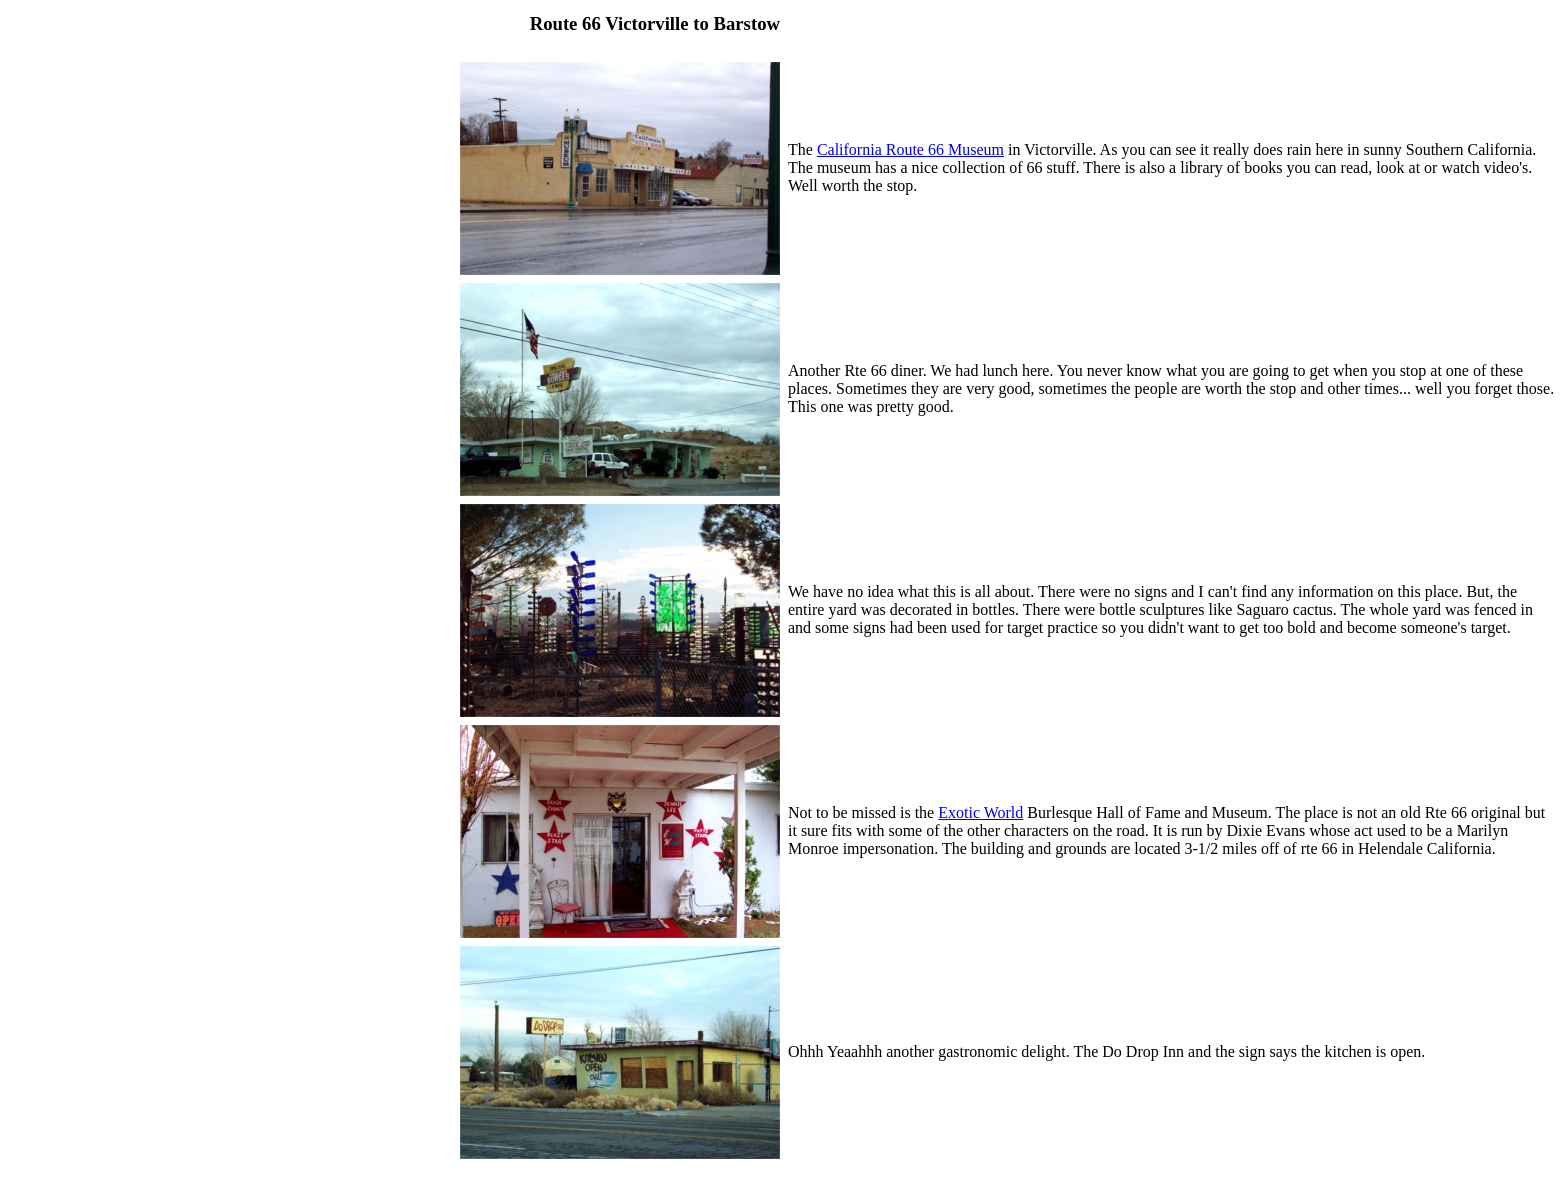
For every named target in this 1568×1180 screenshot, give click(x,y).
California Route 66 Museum (910, 149)
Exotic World (980, 812)
